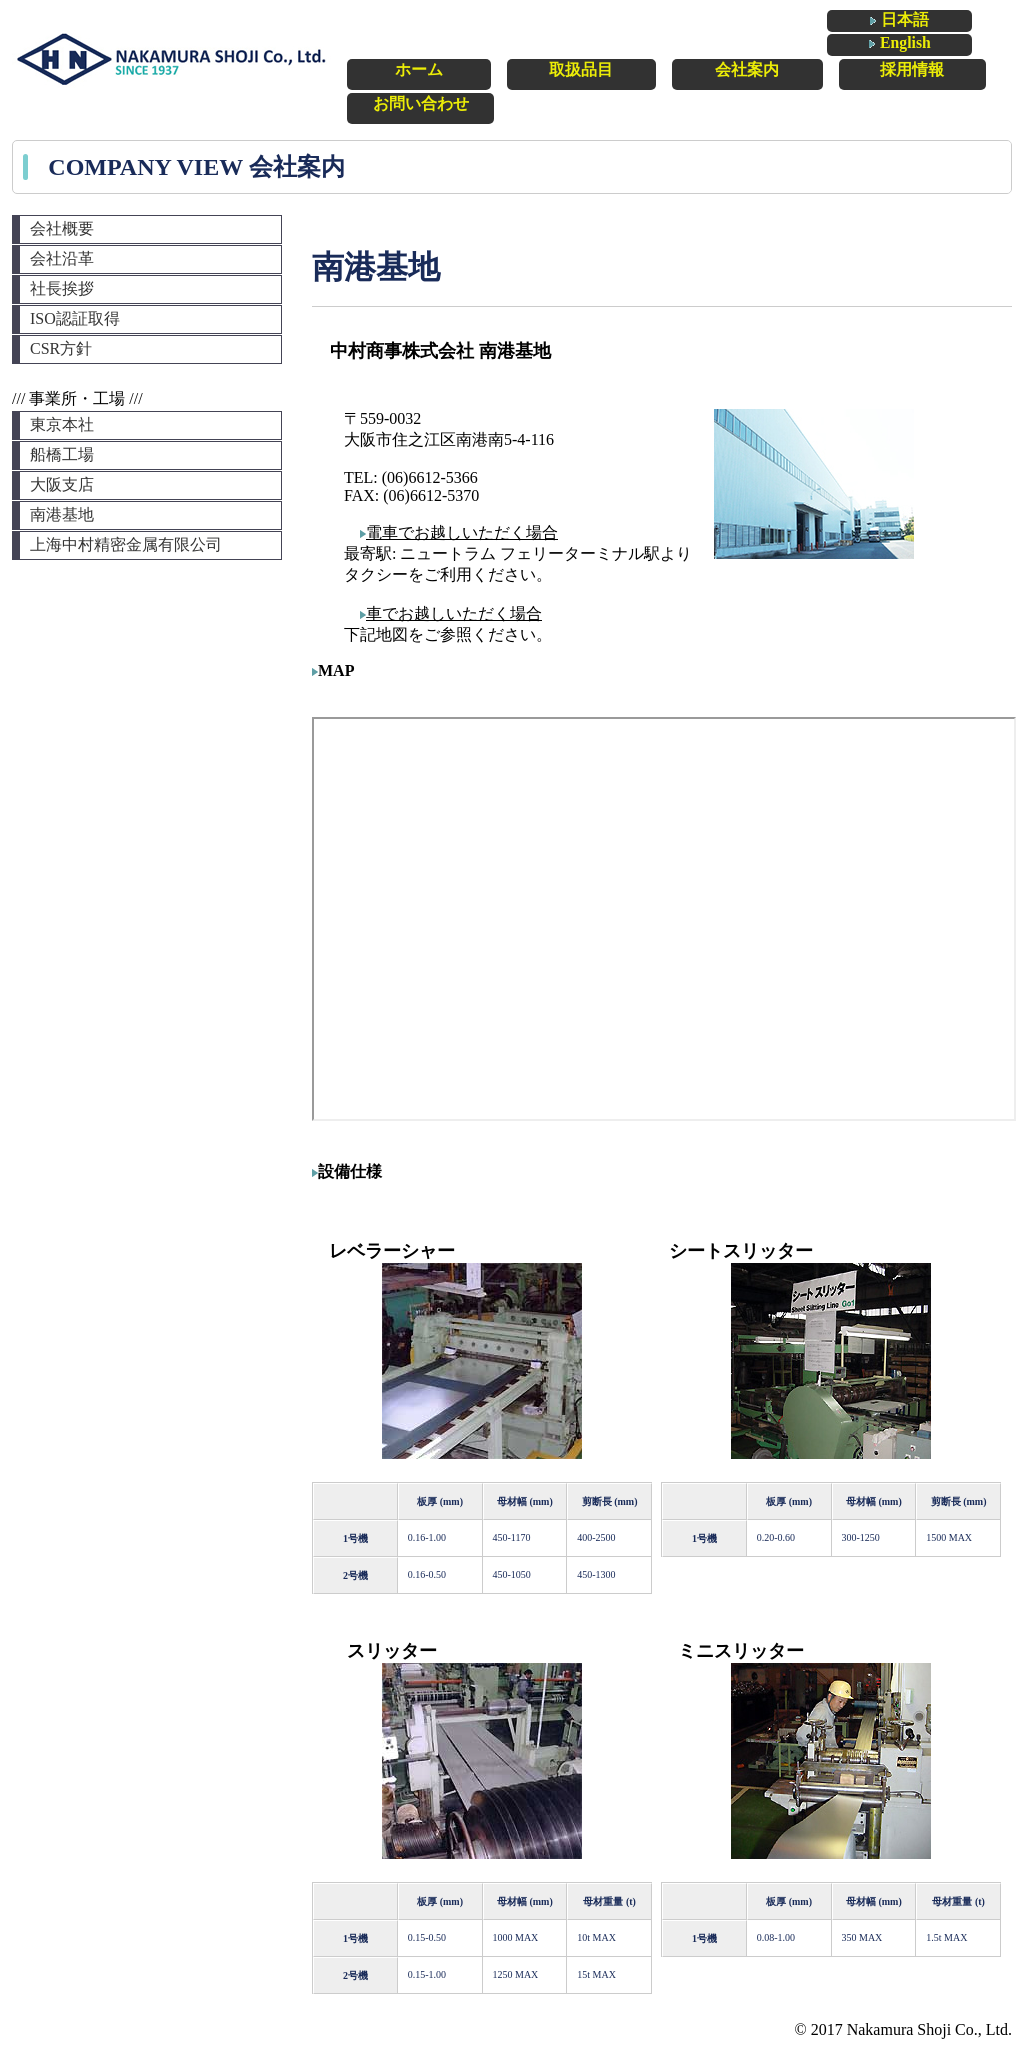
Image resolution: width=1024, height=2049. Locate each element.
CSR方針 (61, 348)
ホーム (375, 65)
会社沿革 (62, 258)
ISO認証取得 (75, 318)
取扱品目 (498, 65)
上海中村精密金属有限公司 (126, 544)
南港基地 (62, 514)
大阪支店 (62, 484)
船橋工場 (62, 454)
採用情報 (819, 65)
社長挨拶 (62, 288)
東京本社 (62, 424)
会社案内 (664, 65)
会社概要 (62, 228)
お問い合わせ (951, 65)
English (973, 21)
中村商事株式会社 (172, 60)
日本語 (872, 22)
